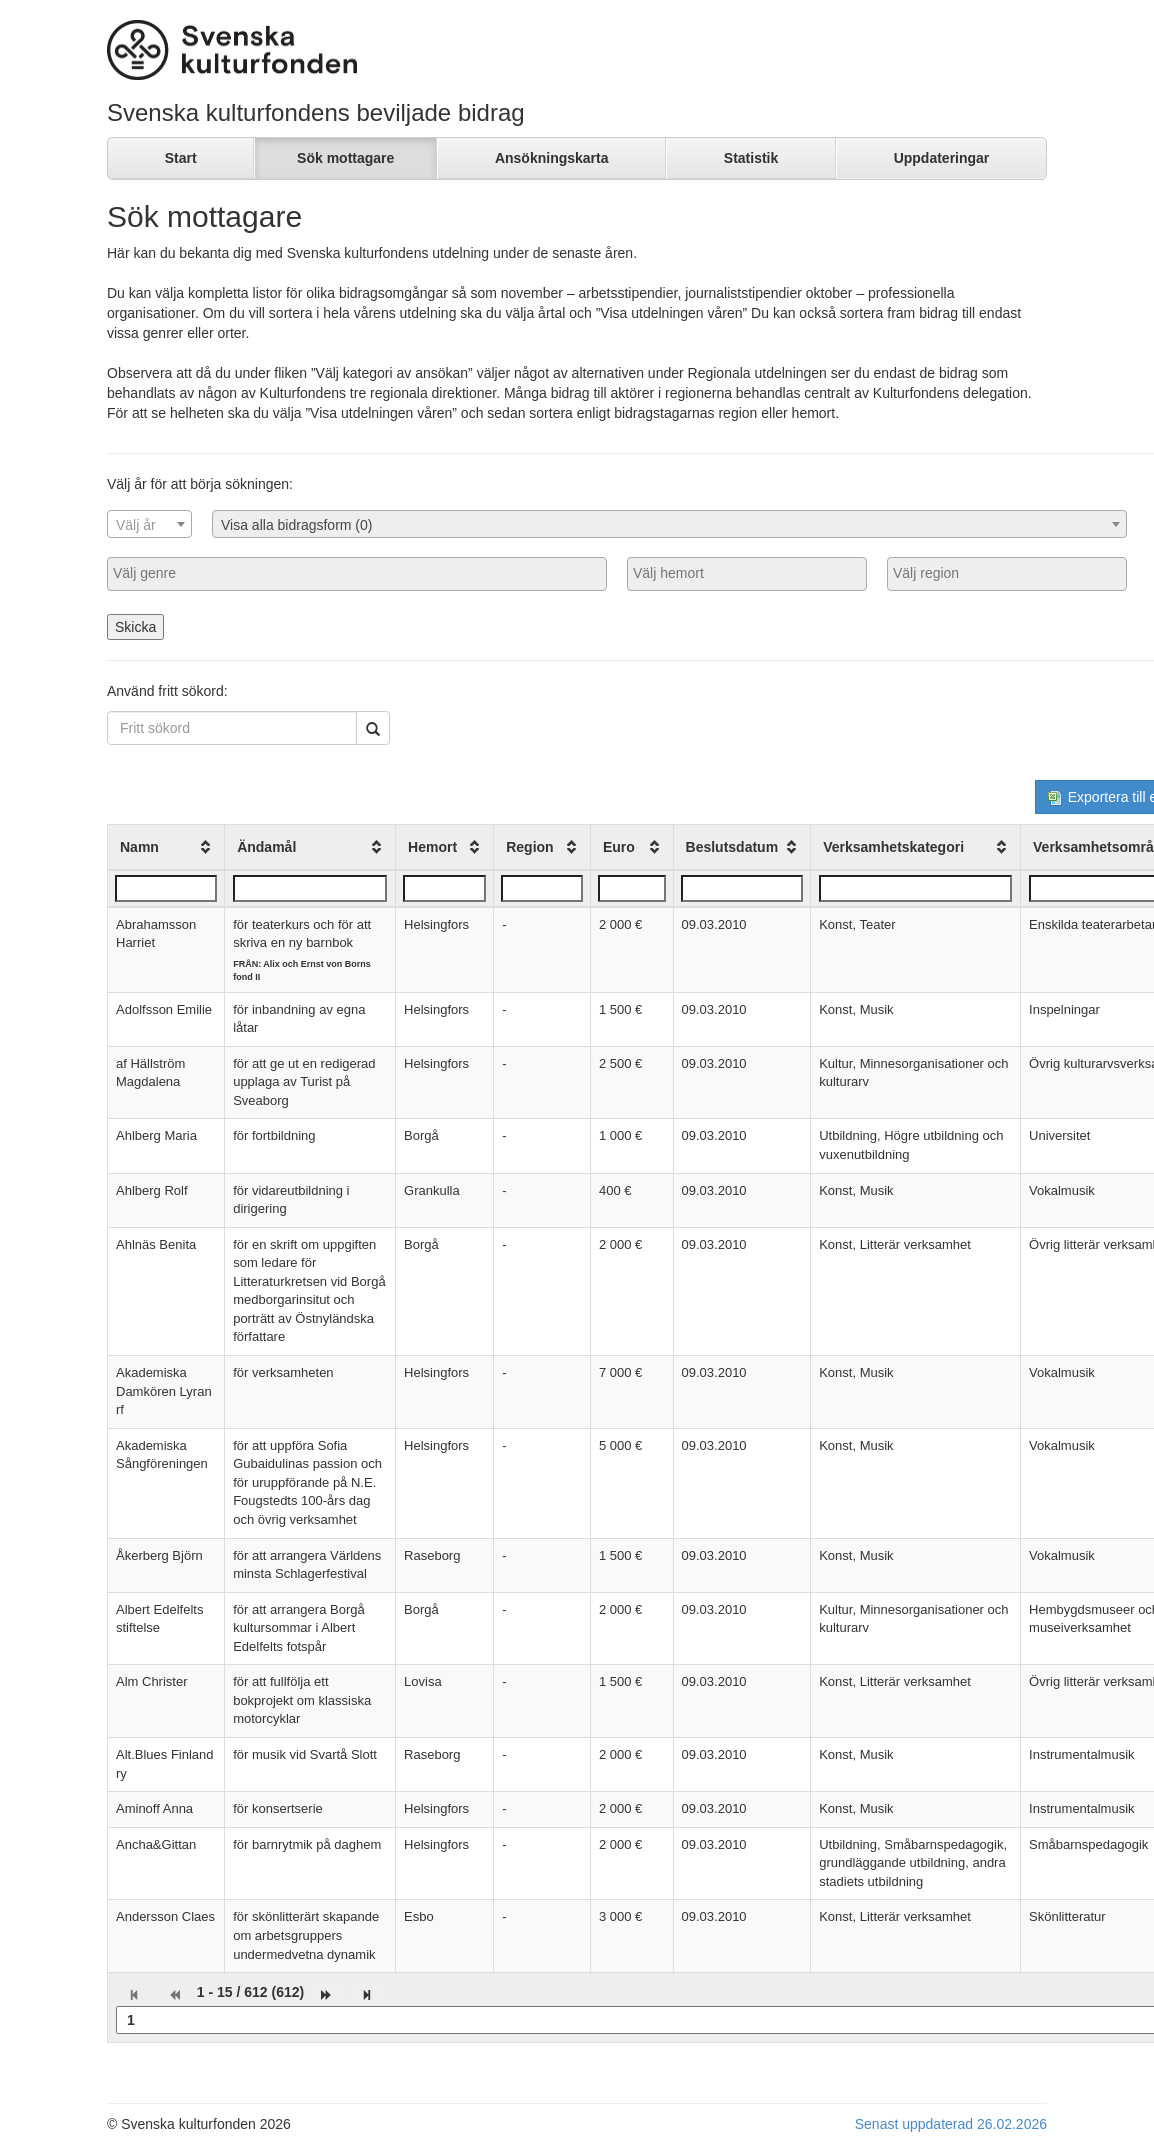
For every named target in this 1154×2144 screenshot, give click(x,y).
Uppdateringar (942, 158)
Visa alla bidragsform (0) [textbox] (296, 525)
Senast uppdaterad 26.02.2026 (951, 2124)
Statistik (751, 158)
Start (181, 158)
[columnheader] (166, 847)
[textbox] (149, 525)
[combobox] (149, 524)
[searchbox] (357, 573)
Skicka (135, 627)
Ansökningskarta (552, 158)
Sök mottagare (345, 158)
